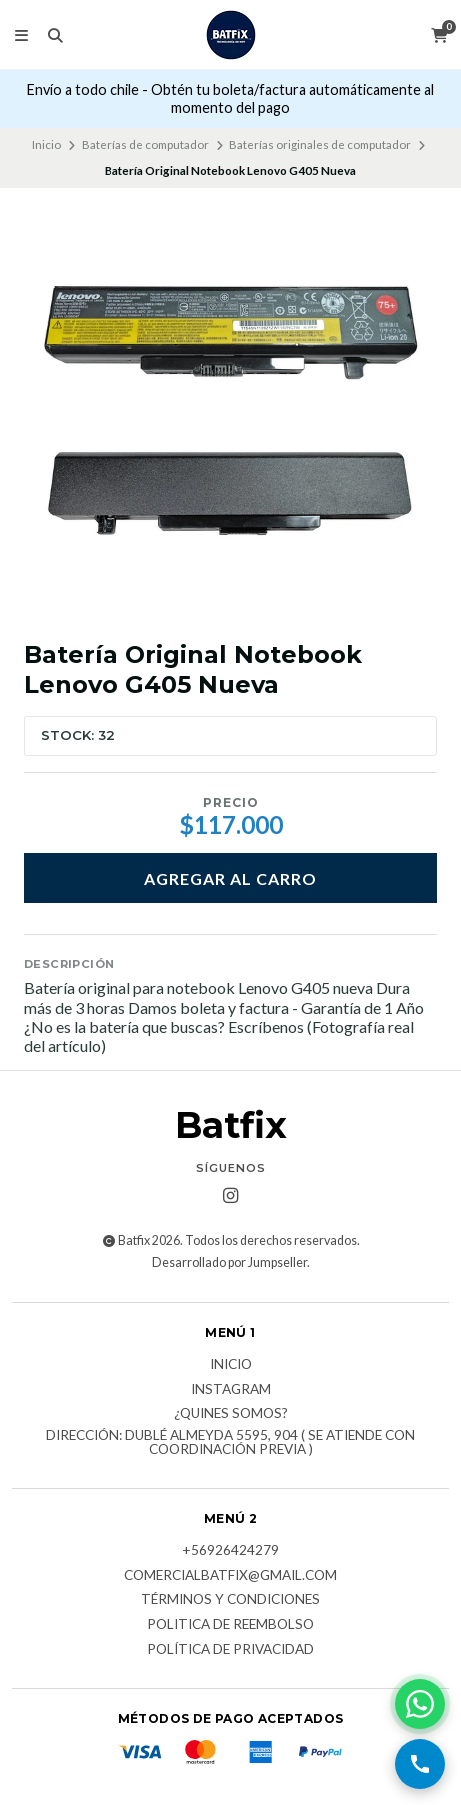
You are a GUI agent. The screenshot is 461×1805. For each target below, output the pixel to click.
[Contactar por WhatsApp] (420, 1704)
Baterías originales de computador (320, 144)
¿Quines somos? (231, 1414)
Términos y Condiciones (230, 1600)
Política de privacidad (230, 1650)
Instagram (231, 1390)
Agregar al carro (230, 878)
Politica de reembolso (230, 1625)
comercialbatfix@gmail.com (230, 1576)
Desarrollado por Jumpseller (229, 1262)
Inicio (46, 144)
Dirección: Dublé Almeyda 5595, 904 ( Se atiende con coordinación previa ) (230, 1442)
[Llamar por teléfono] (420, 1764)
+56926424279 (230, 1551)
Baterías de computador (145, 144)
